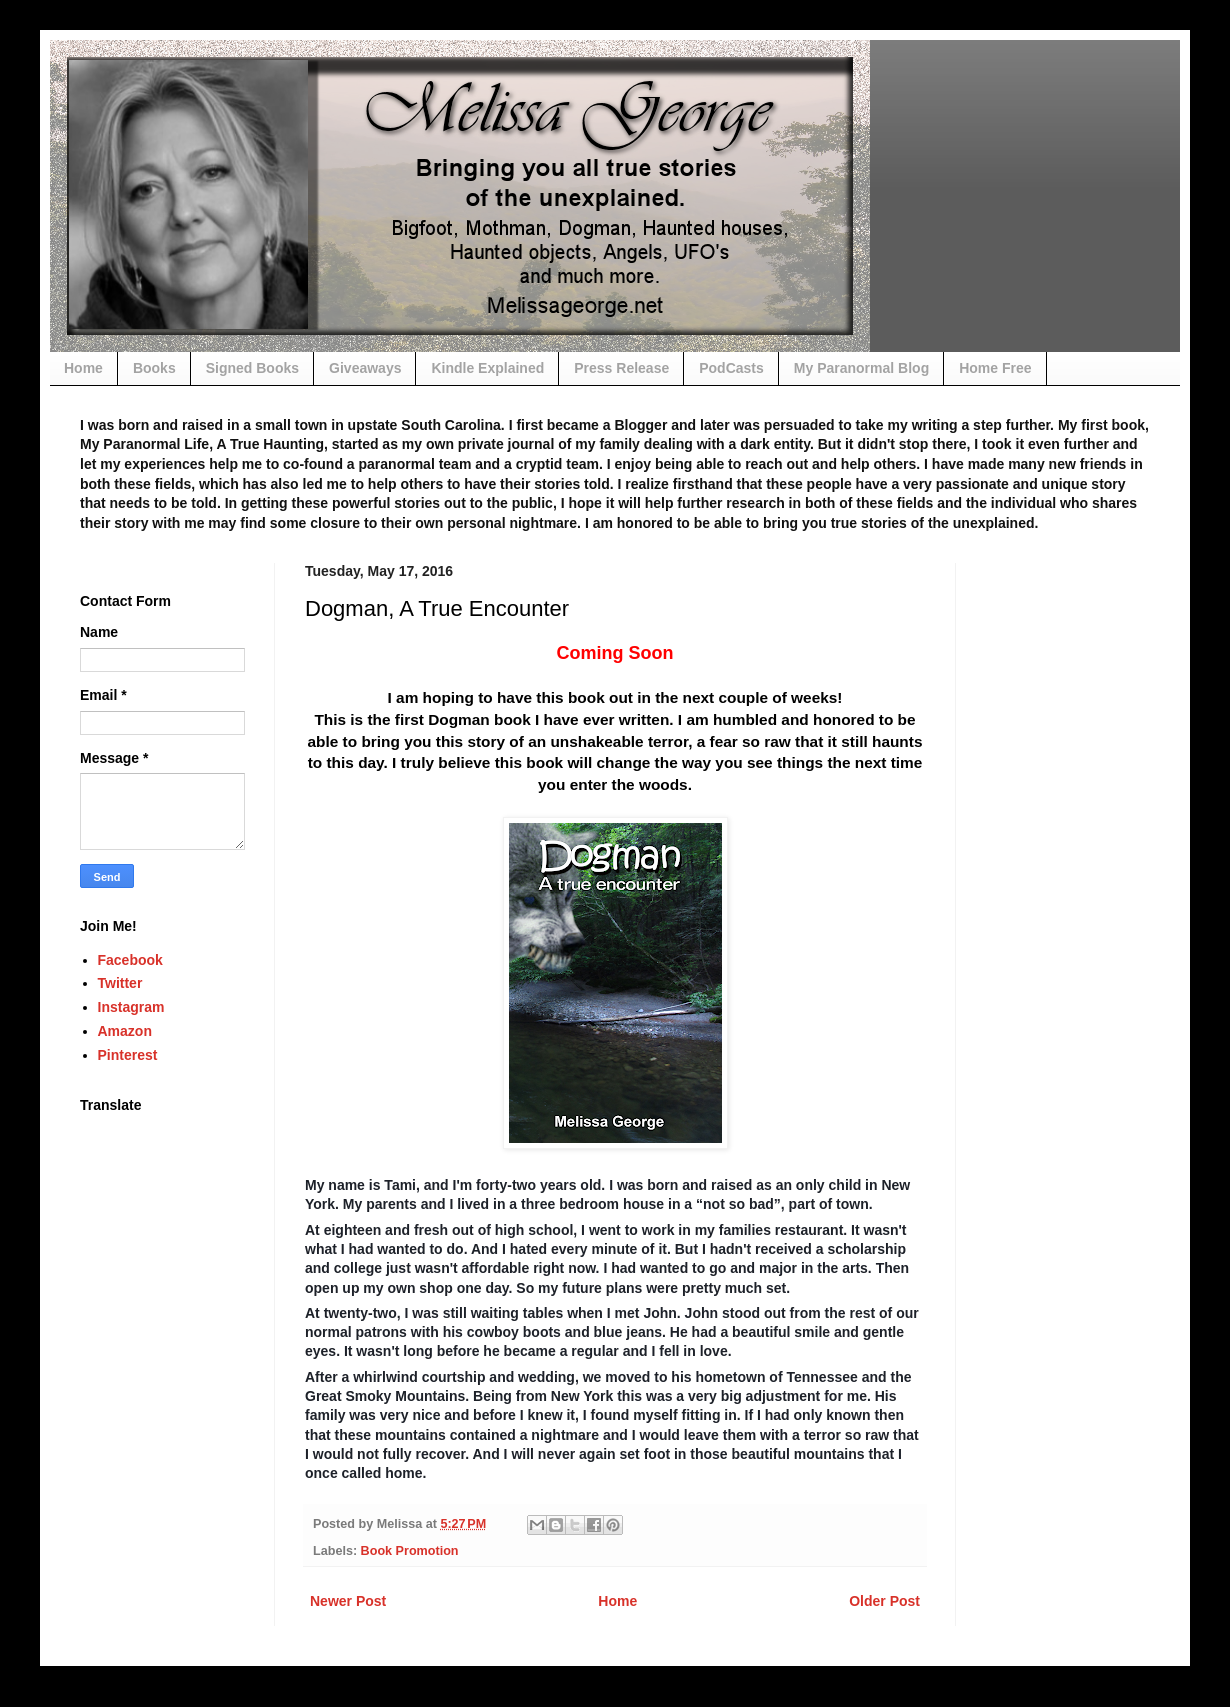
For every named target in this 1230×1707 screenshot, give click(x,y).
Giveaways (365, 368)
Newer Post (348, 1601)
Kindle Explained (487, 368)
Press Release (621, 368)
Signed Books (252, 368)
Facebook (130, 960)
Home (83, 368)
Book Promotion (410, 1551)
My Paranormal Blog (861, 368)
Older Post (884, 1601)
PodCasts (731, 368)
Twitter (120, 983)
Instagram (131, 1007)
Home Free (995, 368)
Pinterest (128, 1055)
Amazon (125, 1031)
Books (154, 368)
